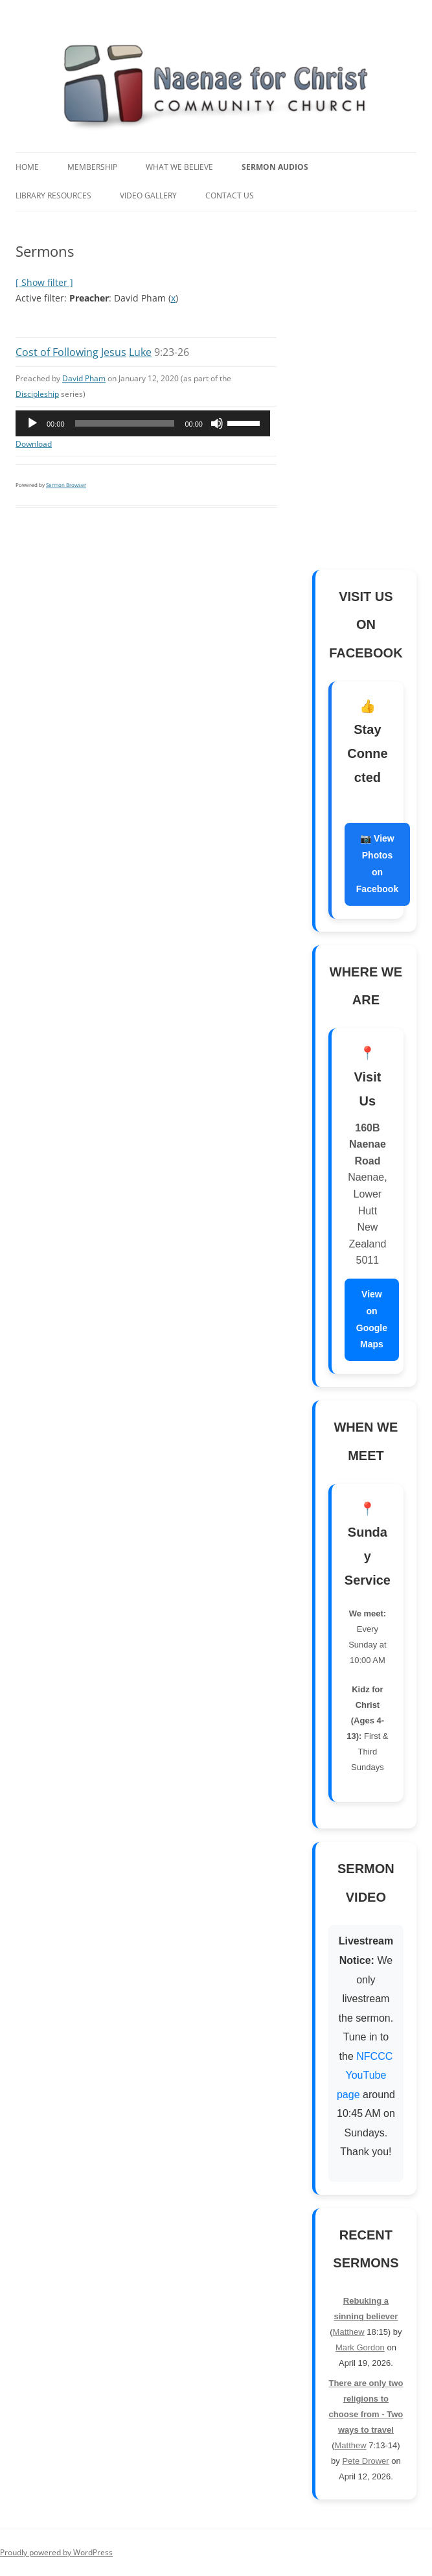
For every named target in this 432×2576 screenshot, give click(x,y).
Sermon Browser (66, 484)
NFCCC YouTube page (364, 2075)
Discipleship (37, 393)
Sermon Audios (275, 166)
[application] (143, 423)
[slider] (125, 423)
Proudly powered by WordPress (56, 2552)
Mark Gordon (360, 2347)
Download (34, 443)
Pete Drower (365, 2461)
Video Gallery (148, 195)
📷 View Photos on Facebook (377, 863)
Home (27, 166)
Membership (92, 166)
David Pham (84, 378)
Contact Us (229, 195)
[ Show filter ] (44, 282)
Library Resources (53, 195)
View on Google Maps (371, 1319)
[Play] (32, 423)
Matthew (349, 2332)
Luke (140, 352)
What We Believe (179, 166)
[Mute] (216, 423)
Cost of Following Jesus (71, 352)
